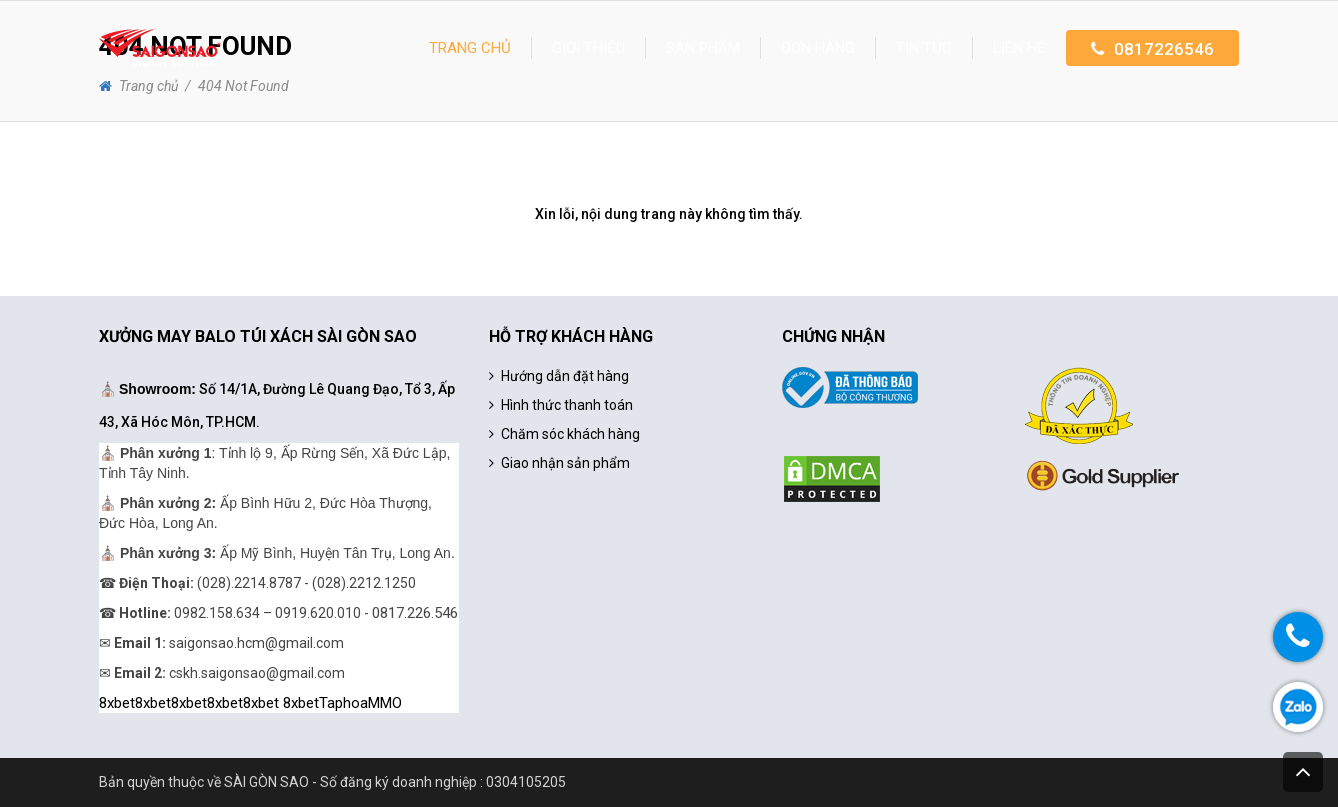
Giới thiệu (588, 48)
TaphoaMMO (360, 703)
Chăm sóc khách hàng (570, 434)
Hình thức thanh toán (567, 405)
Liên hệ (1019, 48)
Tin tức (924, 48)
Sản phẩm (703, 48)
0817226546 (1164, 49)
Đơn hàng (818, 48)
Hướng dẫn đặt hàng (565, 376)
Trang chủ (470, 48)
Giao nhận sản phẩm (565, 463)
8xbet (117, 703)
